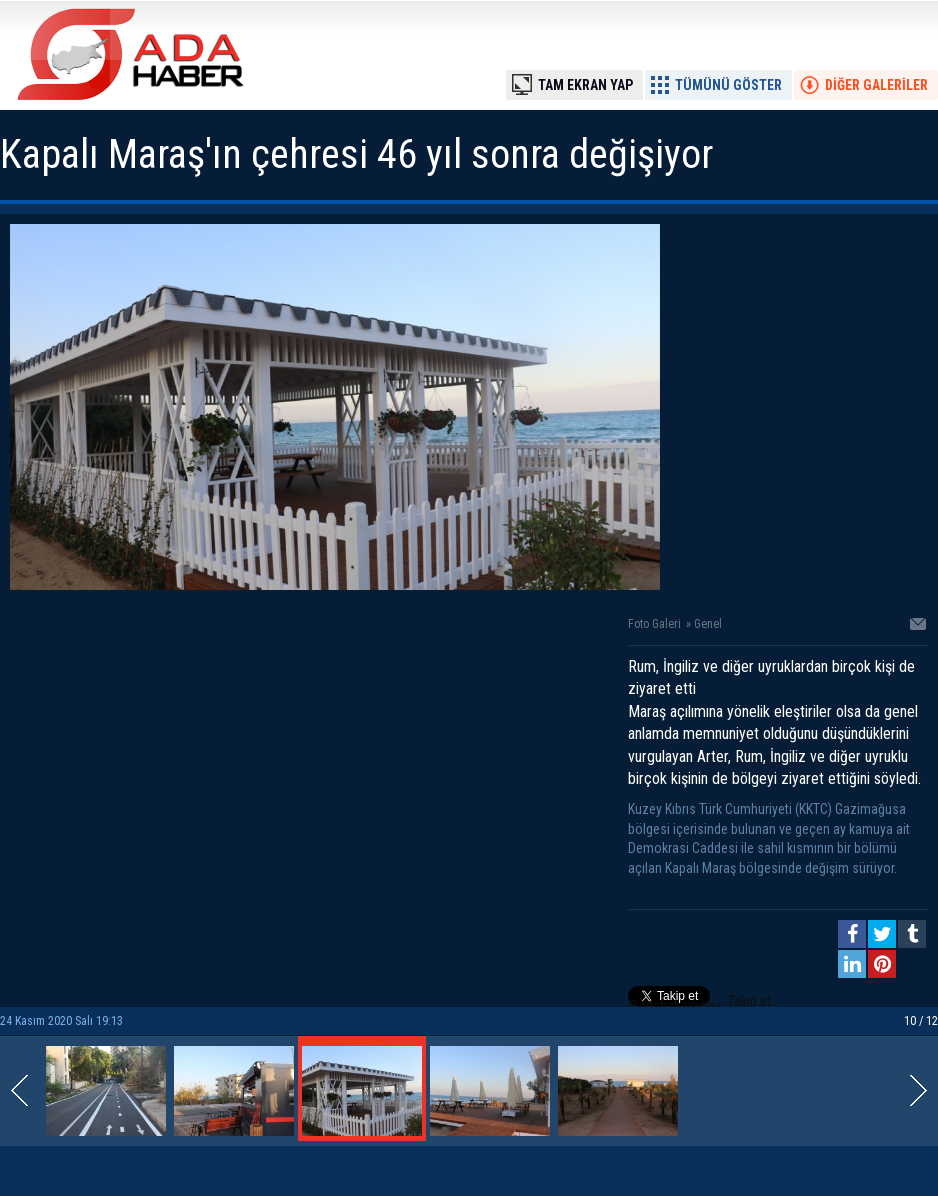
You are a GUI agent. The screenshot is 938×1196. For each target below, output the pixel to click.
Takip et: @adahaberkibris (701, 1003)
